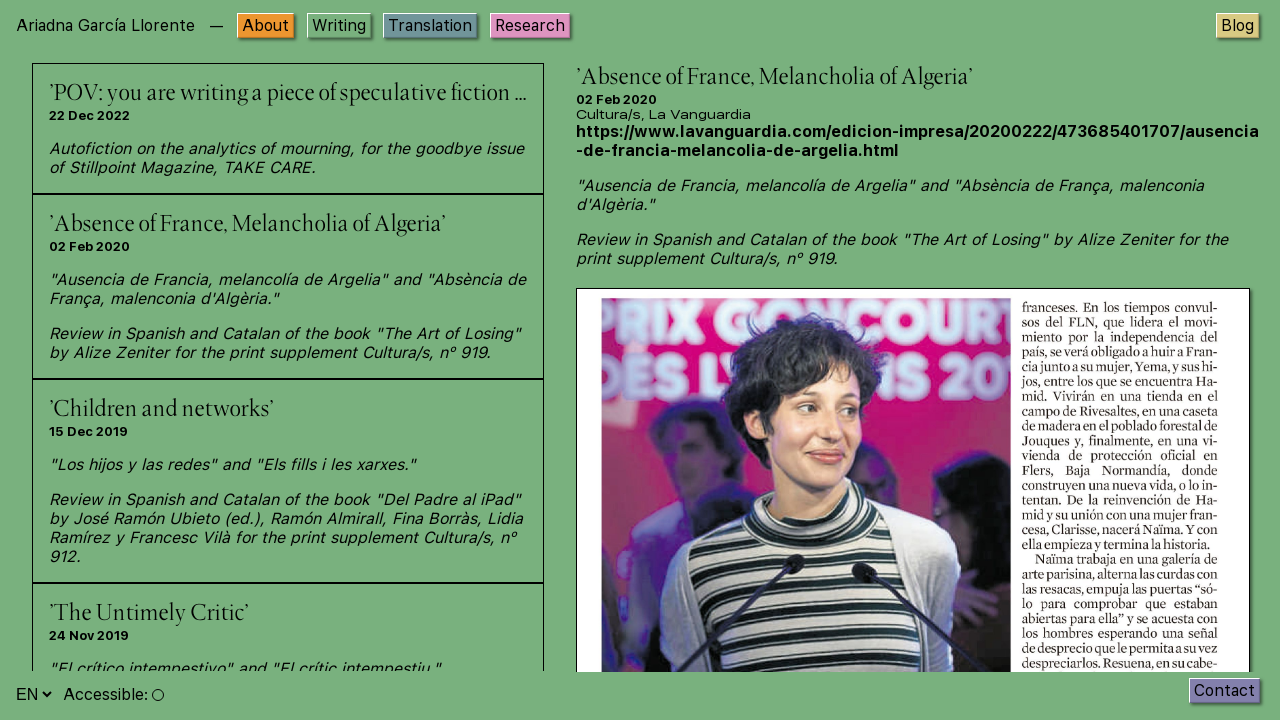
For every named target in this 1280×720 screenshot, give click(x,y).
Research (530, 25)
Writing (339, 25)
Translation (430, 25)
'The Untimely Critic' (148, 614)
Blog (1237, 25)
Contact (1224, 690)
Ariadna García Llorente (105, 25)
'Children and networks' (161, 410)
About (265, 25)
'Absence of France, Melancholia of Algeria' (247, 225)
